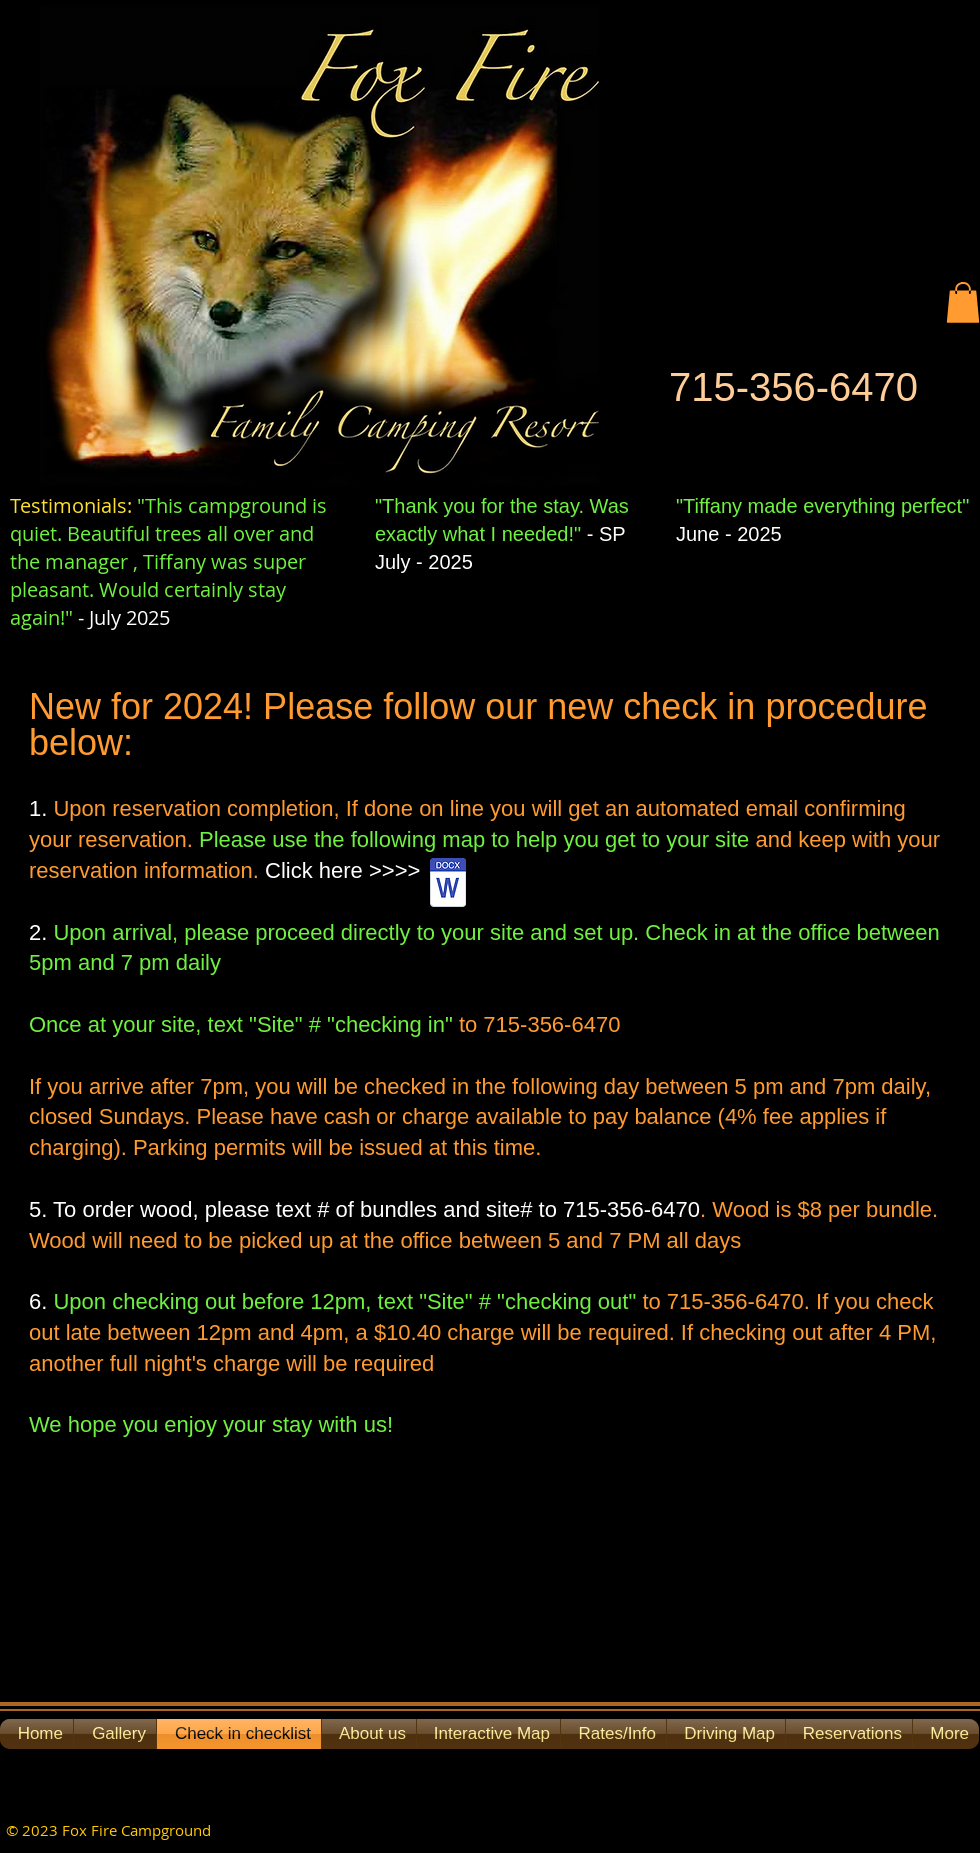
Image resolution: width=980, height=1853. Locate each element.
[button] (963, 302)
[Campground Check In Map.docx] (447, 885)
